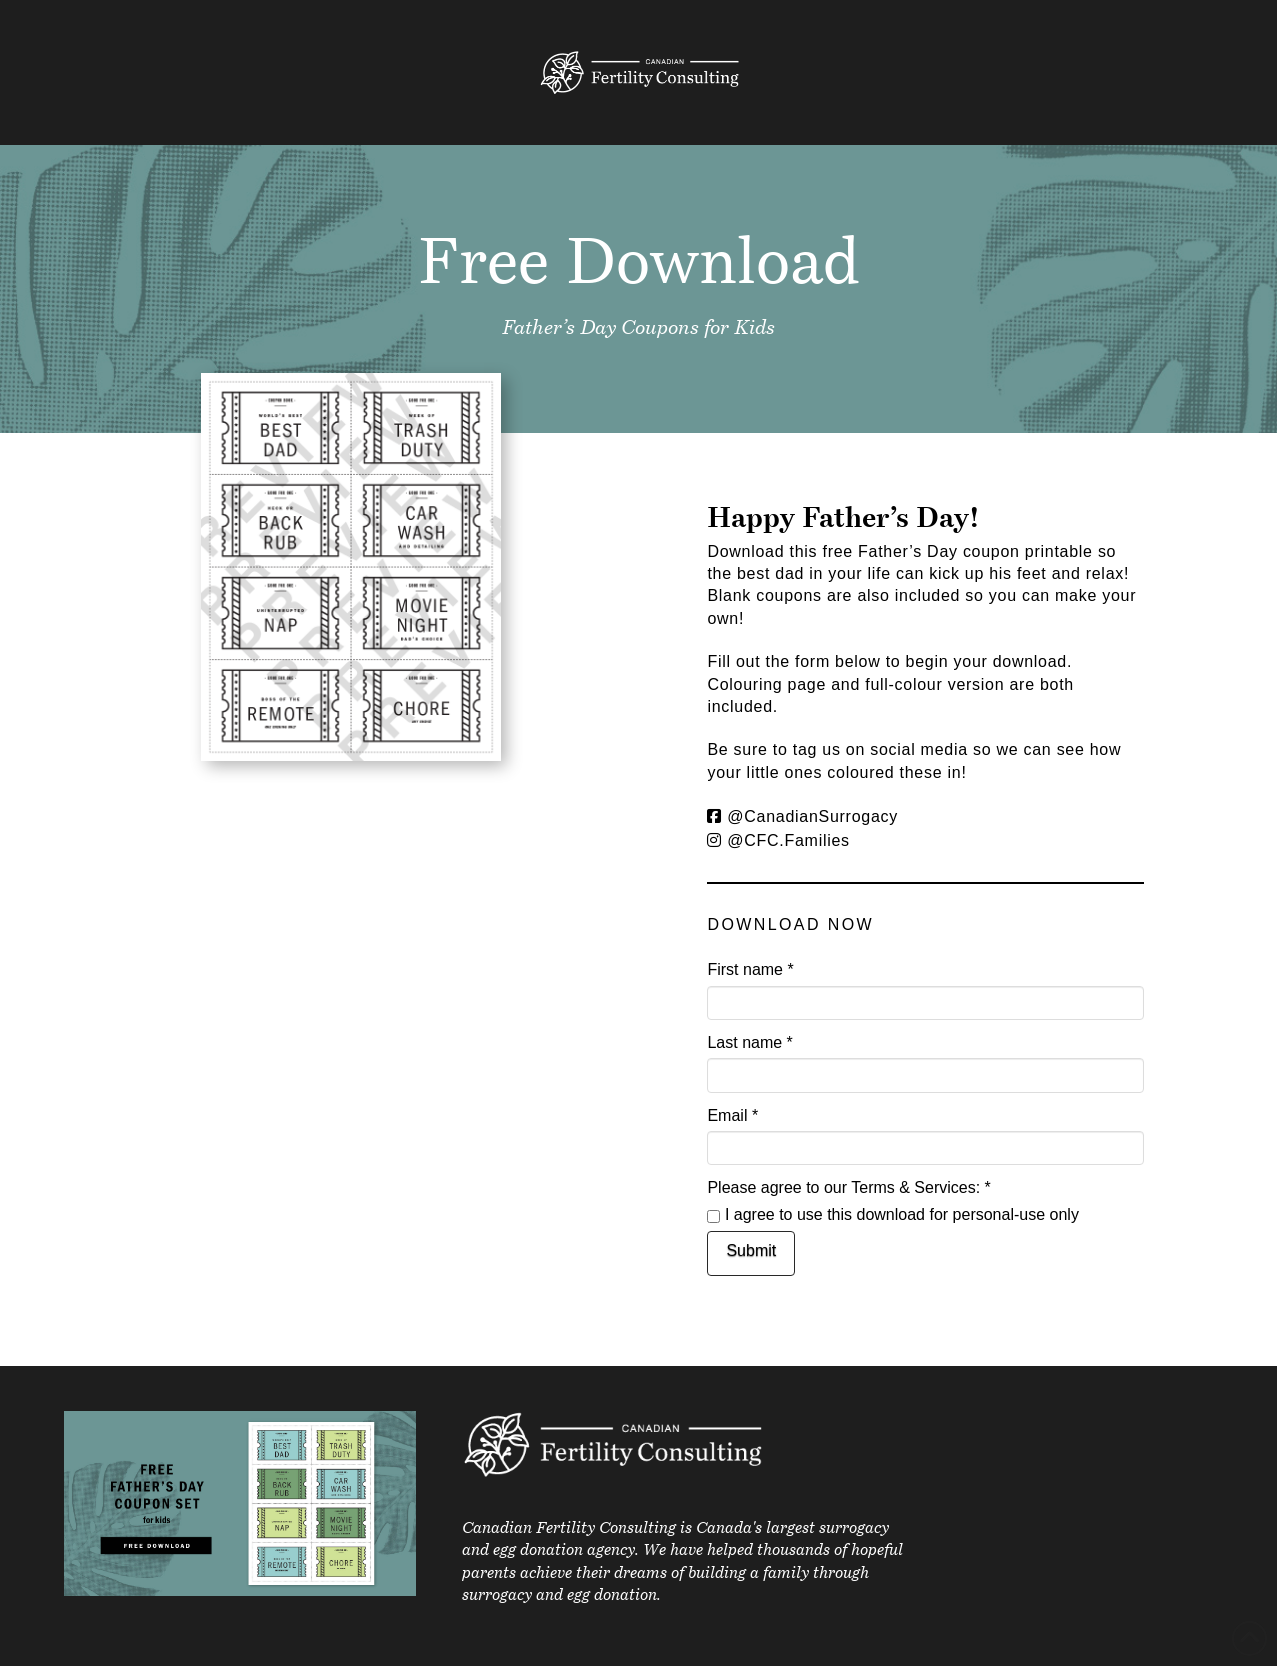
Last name (749, 1042)
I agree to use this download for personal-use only (892, 1214)
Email (732, 1115)
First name (750, 969)
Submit (751, 1250)
